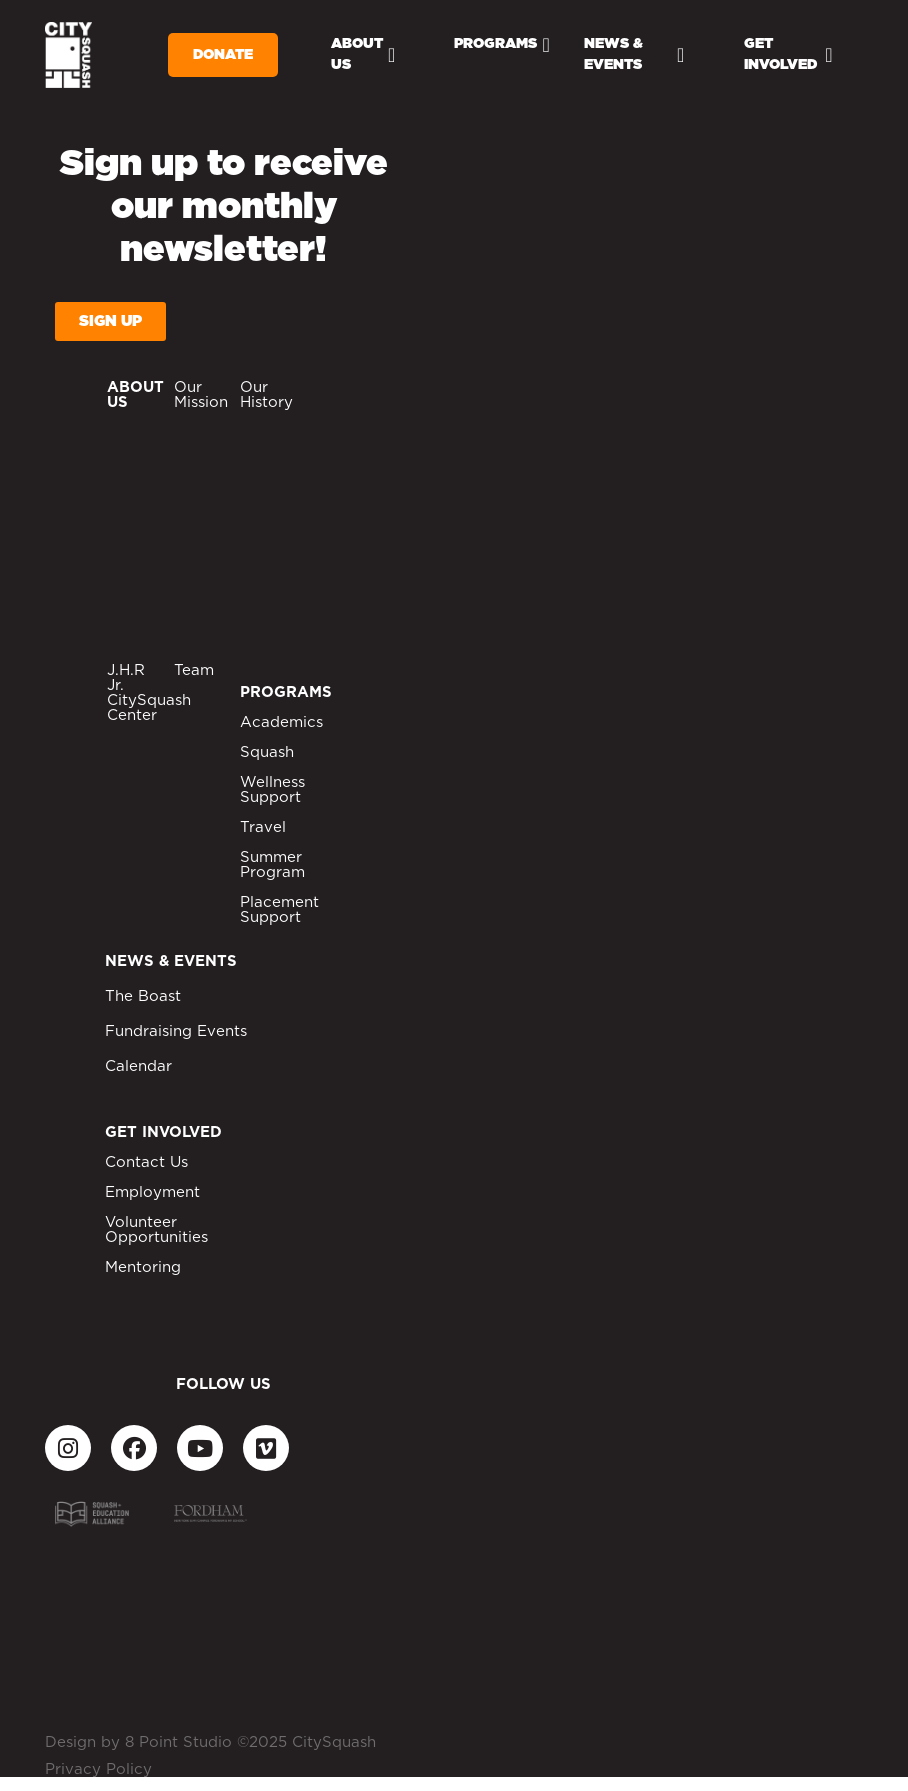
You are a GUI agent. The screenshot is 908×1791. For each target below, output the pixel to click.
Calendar (138, 1066)
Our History (266, 395)
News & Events (634, 54)
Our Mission (201, 395)
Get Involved (788, 54)
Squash (267, 752)
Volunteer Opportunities (156, 1230)
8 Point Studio (178, 1742)
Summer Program (272, 865)
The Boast (143, 996)
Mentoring (143, 1267)
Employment (152, 1192)
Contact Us (146, 1162)
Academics (281, 722)
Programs (501, 45)
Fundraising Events (176, 1031)
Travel (263, 827)
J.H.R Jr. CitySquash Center (149, 693)
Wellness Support (272, 790)
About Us (363, 54)
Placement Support (279, 910)
